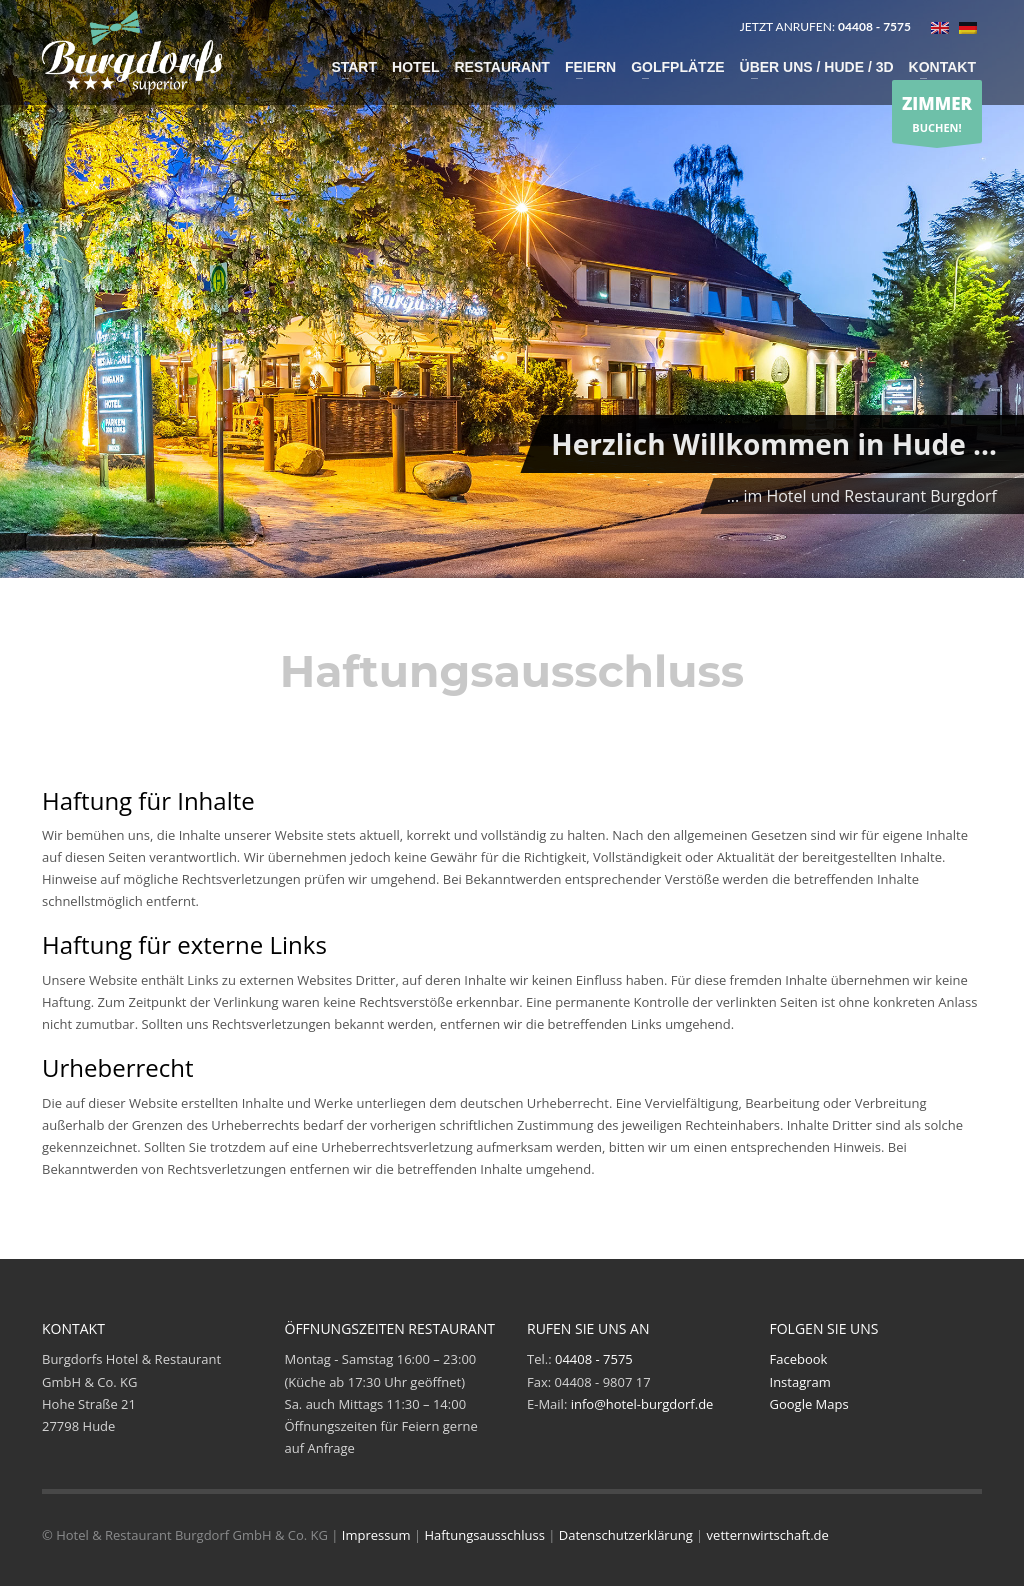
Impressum (376, 1535)
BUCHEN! (937, 112)
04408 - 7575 (594, 1359)
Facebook (799, 1359)
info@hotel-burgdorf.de (642, 1404)
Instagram (800, 1382)
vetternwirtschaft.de (768, 1535)
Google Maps (809, 1404)
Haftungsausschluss (484, 1535)
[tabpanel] (512, 292)
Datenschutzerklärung (626, 1535)
